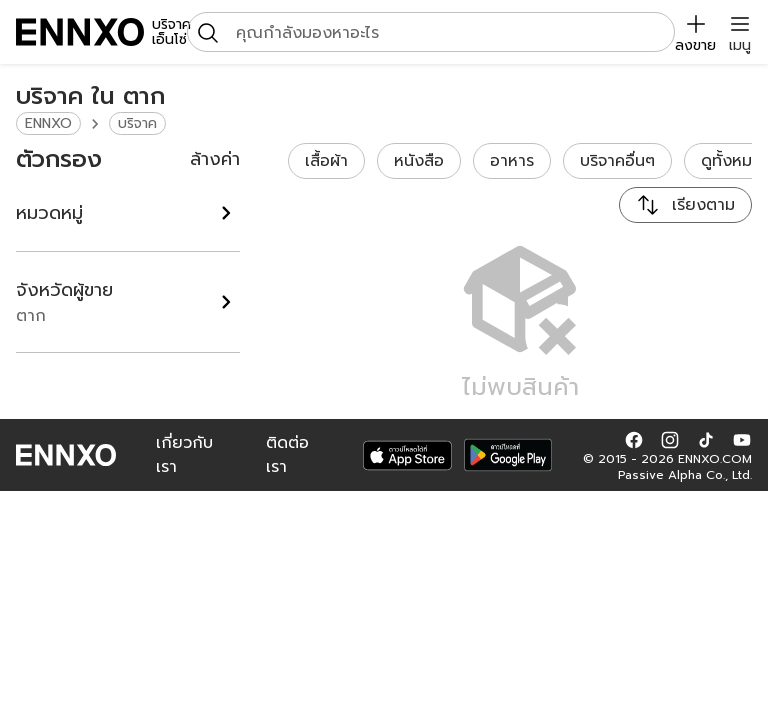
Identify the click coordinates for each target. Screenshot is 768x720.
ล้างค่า (215, 159)
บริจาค (137, 123)
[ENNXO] (80, 32)
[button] (634, 439)
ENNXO (48, 123)
